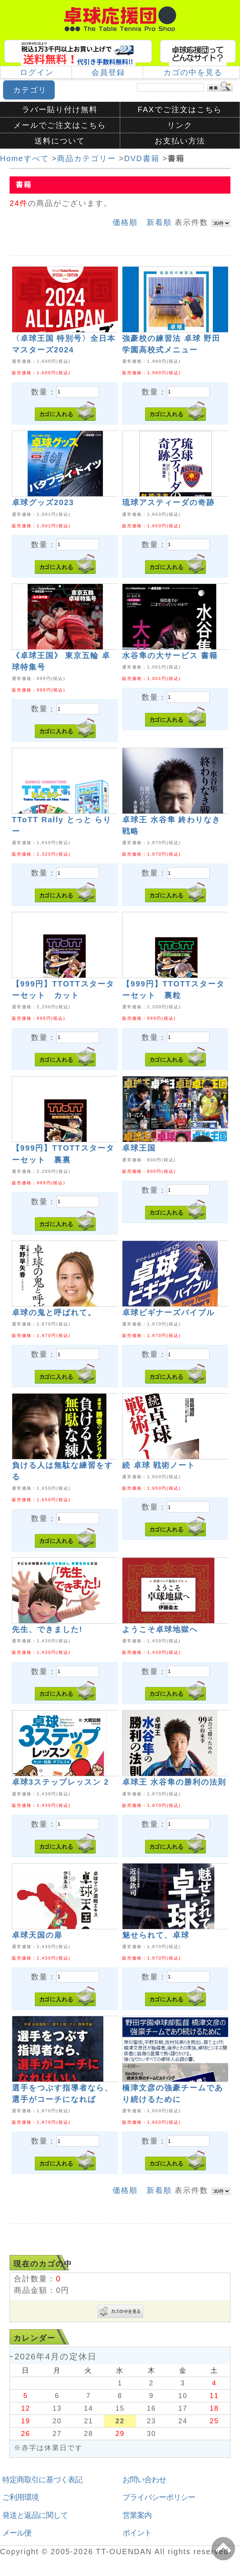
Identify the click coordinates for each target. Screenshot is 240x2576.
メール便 (16, 2533)
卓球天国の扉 (37, 1935)
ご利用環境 (20, 2497)
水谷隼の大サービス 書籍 (170, 655)
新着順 (159, 222)
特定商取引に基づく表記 (42, 2479)
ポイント (137, 2533)
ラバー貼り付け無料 (60, 109)
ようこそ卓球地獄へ (160, 1629)
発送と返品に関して (35, 2515)
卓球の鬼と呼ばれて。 (54, 1312)
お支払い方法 (180, 141)
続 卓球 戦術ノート (158, 1465)
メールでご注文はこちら (59, 125)
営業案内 (137, 2515)
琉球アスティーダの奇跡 (168, 502)
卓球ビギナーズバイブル (168, 1312)
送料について (59, 141)
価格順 (125, 222)
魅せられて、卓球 (155, 1935)
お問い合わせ (144, 2479)
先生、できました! (47, 1629)
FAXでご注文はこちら (180, 109)
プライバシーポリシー (158, 2497)
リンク (180, 125)
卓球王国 (139, 1148)
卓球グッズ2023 (43, 502)
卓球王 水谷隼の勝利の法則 (174, 1782)
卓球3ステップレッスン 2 (60, 1782)
